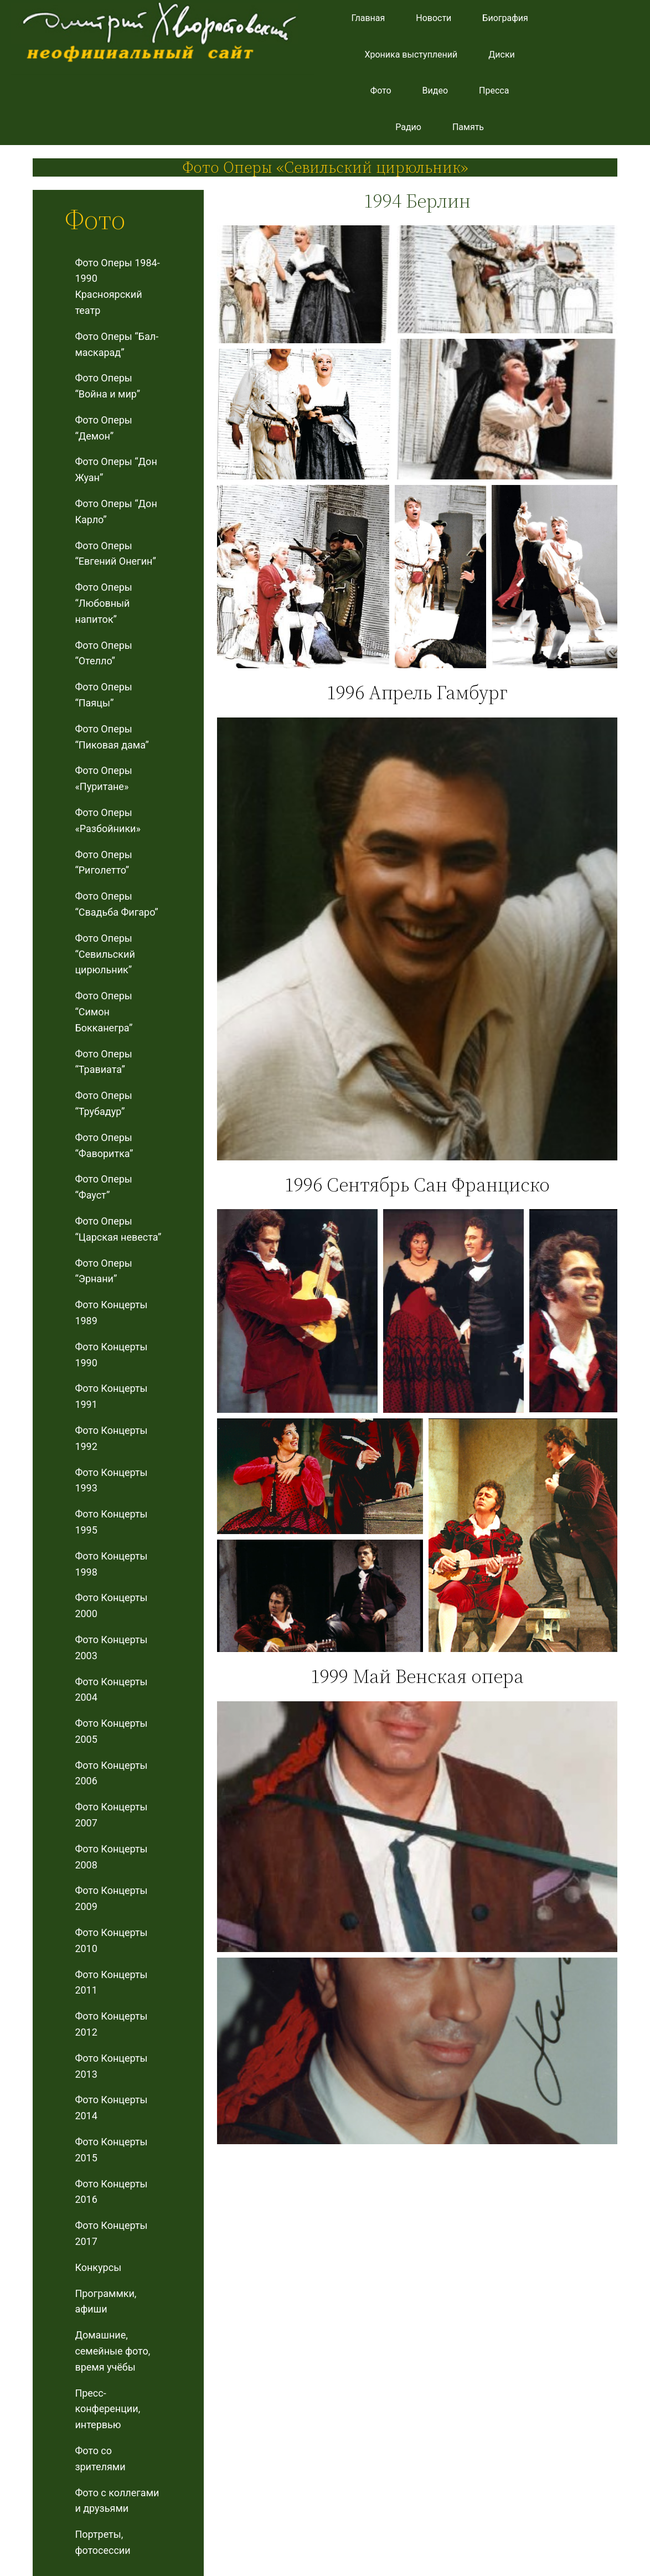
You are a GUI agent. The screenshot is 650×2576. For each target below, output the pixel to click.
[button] (304, 284)
